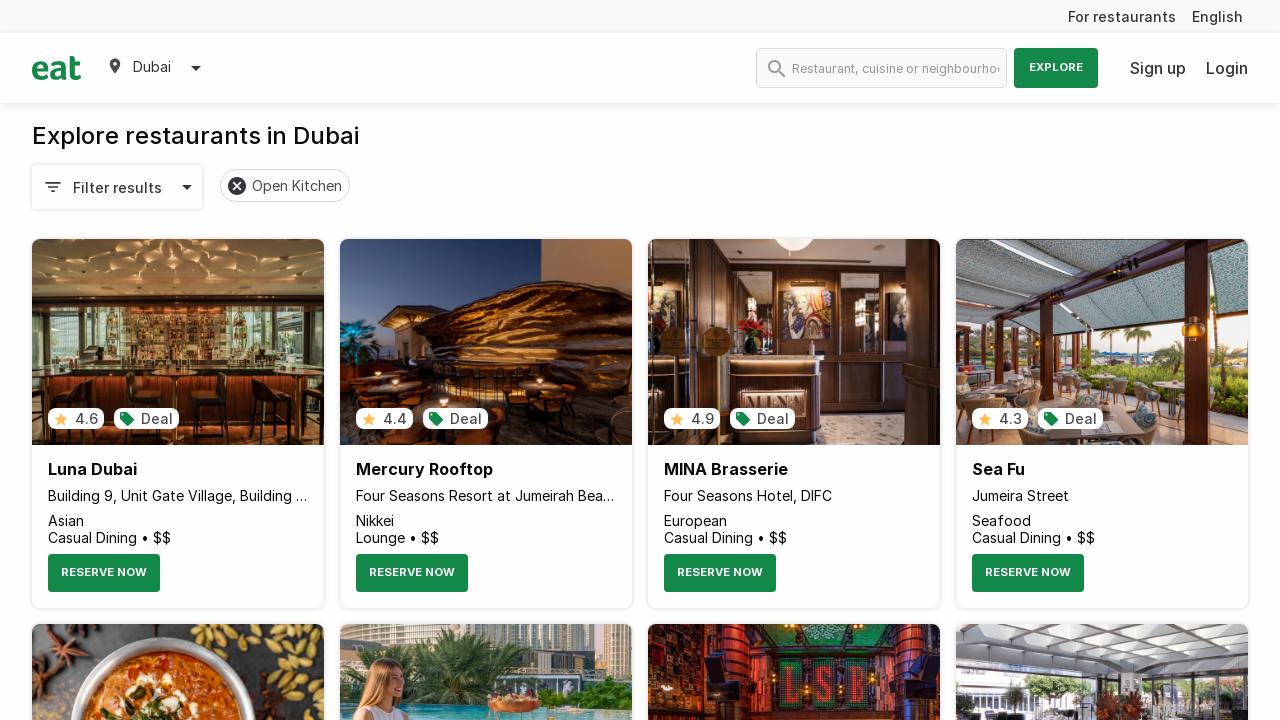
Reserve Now (104, 572)
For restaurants (1122, 16)
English (1217, 16)
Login (1227, 68)
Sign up (1158, 68)
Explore (1056, 67)
